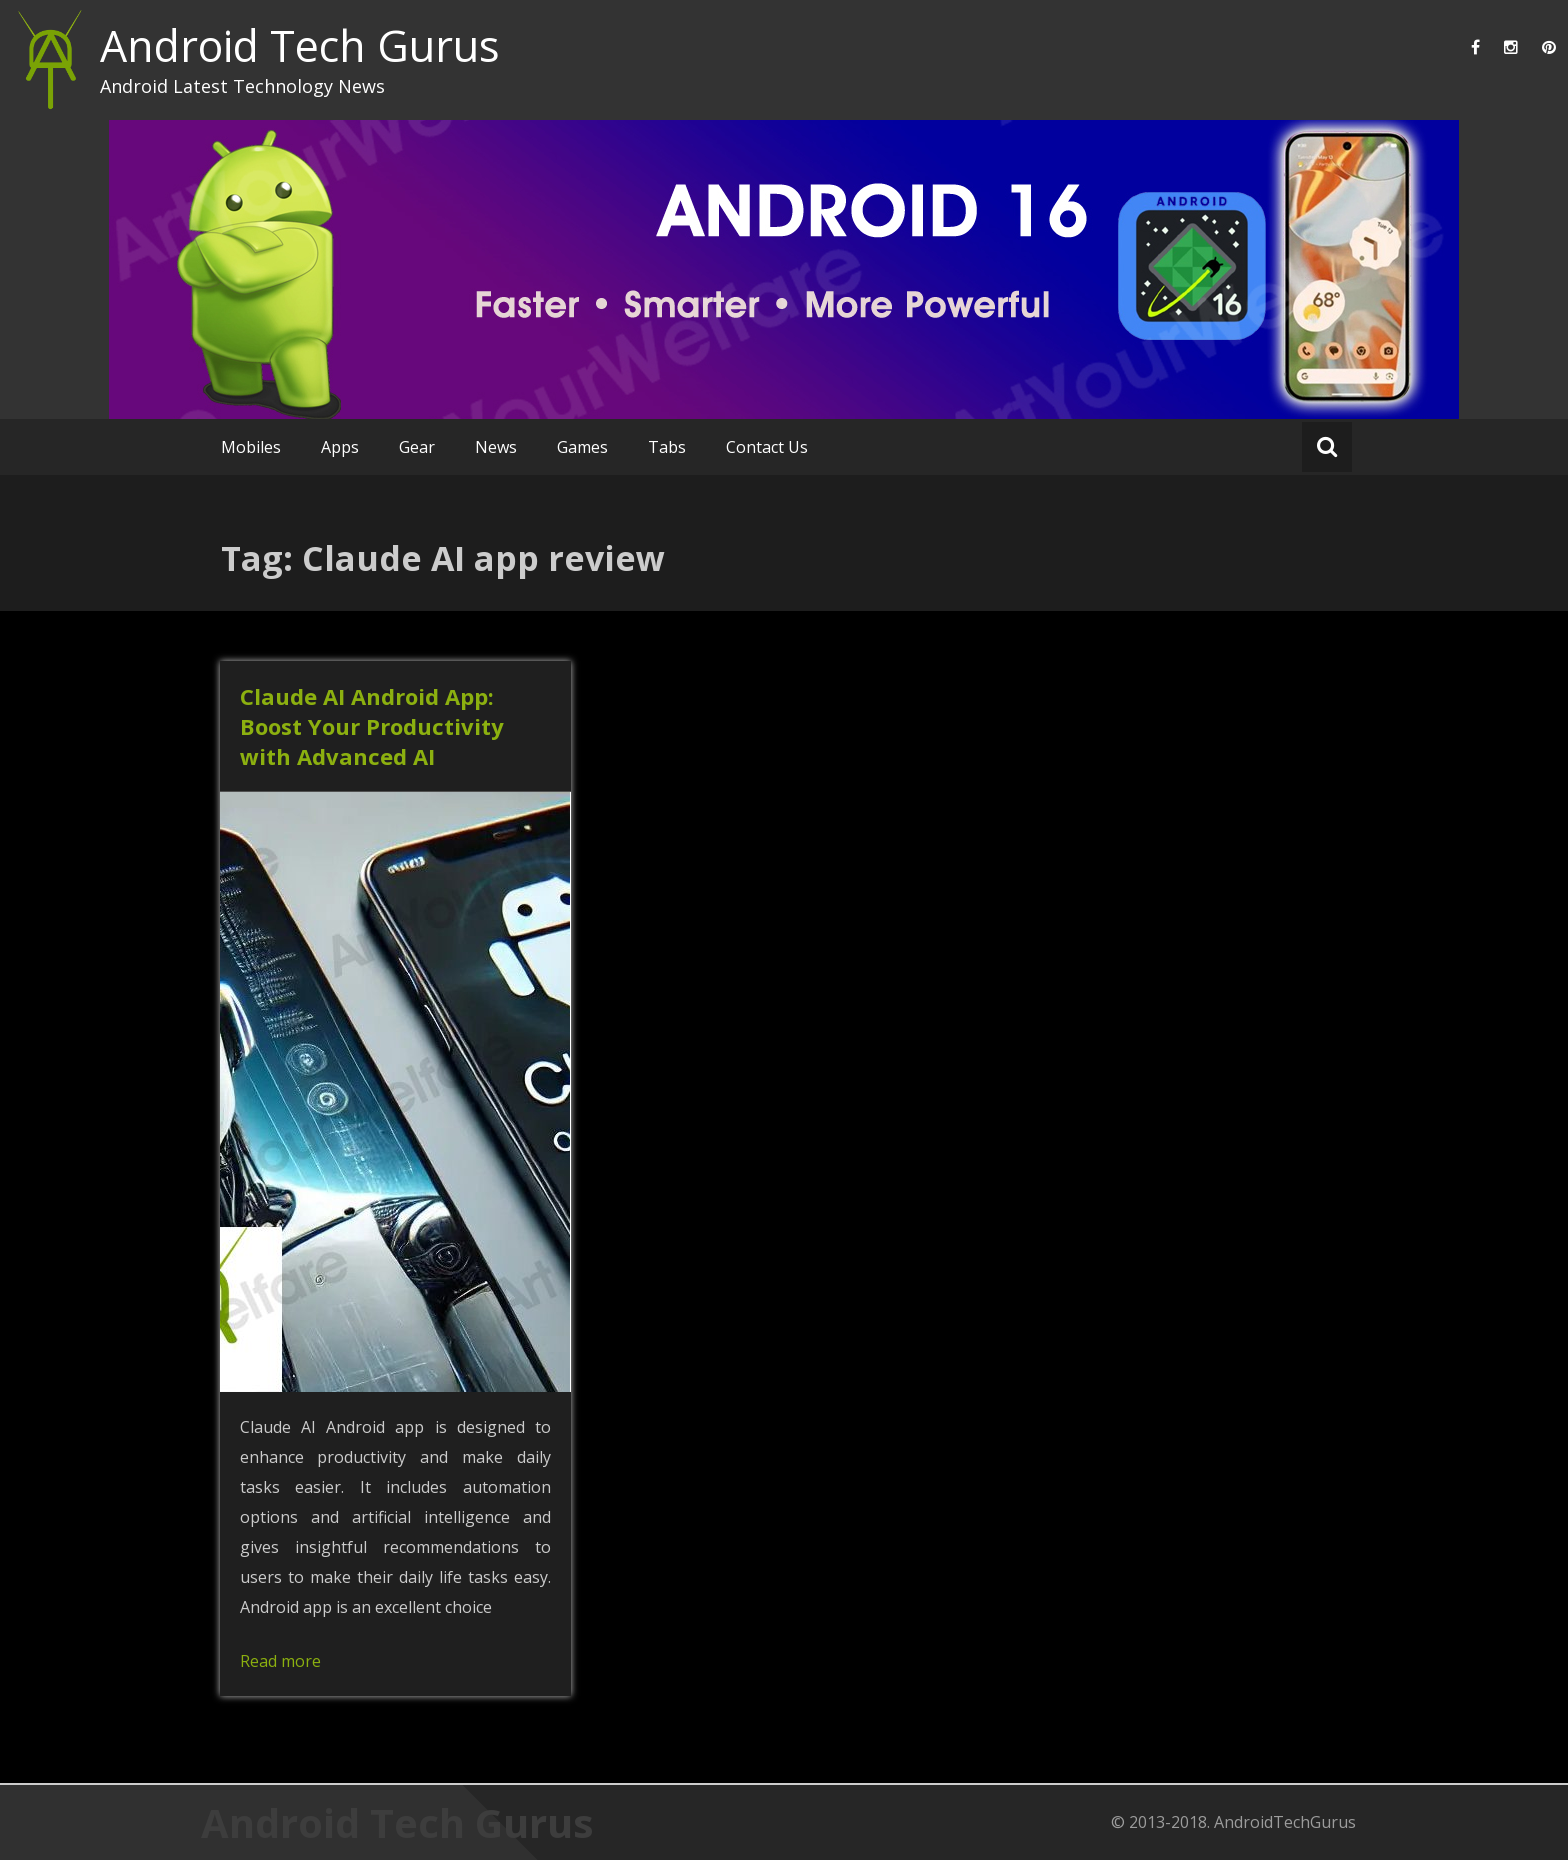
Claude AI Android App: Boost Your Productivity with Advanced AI (372, 726)
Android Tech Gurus (300, 45)
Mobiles (251, 447)
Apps (340, 447)
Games (582, 447)
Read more (280, 1661)
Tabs (667, 447)
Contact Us (767, 447)
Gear (417, 447)
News (496, 447)
